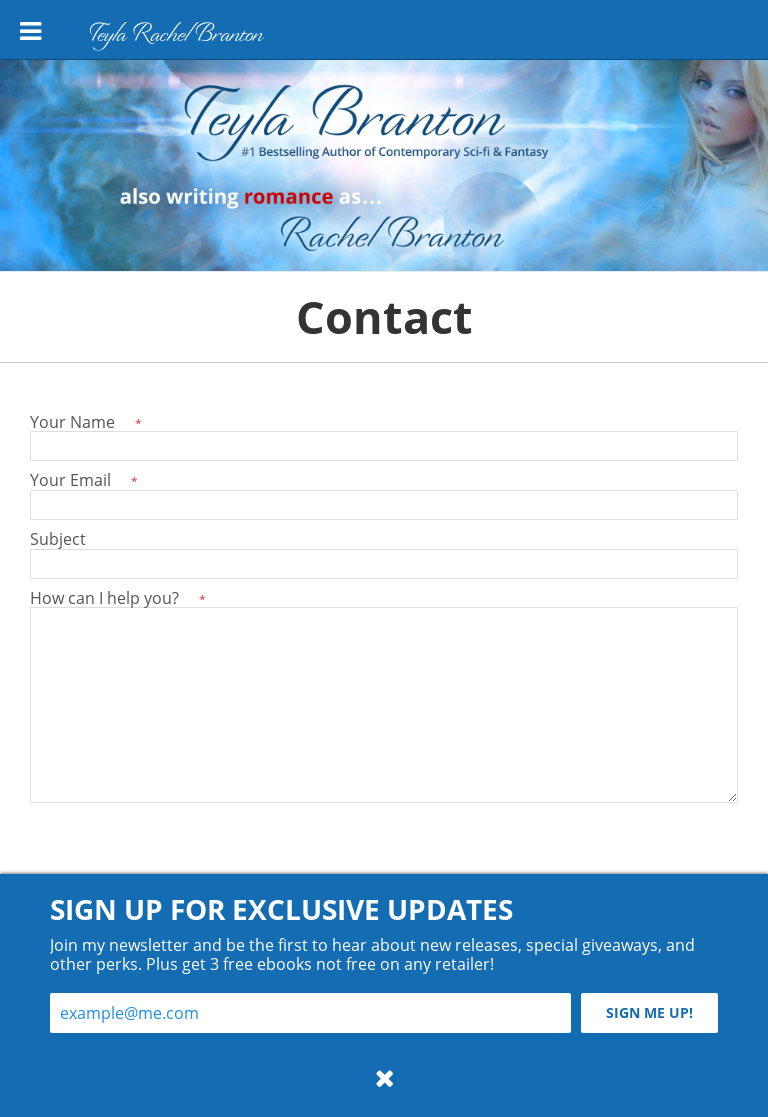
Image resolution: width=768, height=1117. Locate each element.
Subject (58, 538)
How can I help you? (118, 597)
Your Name (86, 421)
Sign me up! (649, 1012)
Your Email (84, 479)
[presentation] (182, 852)
